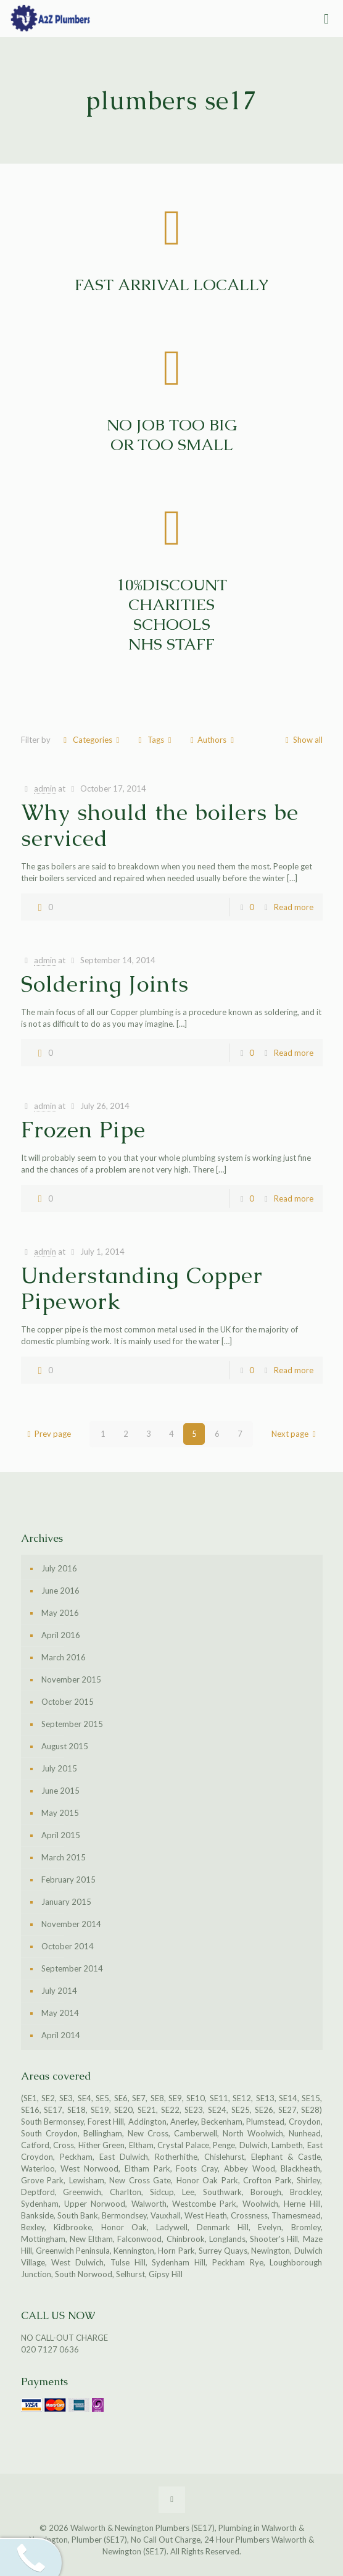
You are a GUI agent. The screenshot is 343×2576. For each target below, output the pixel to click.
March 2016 (63, 1657)
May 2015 (60, 1813)
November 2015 (71, 1679)
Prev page (47, 1434)
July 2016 (59, 1568)
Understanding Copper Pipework (142, 1288)
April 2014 (60, 2035)
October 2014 (67, 1946)
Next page (295, 1434)
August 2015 (64, 1746)
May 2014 (60, 2013)
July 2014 (59, 1991)
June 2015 (60, 1791)
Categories (91, 740)
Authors (212, 740)
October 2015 (67, 1702)
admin (45, 788)
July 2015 (59, 1768)
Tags (154, 740)
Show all (301, 740)
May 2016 (60, 1613)
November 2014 (71, 1924)
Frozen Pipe (83, 1129)
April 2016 (60, 1635)
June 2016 (60, 1590)
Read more (293, 907)
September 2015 (72, 1724)
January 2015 (66, 1902)
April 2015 (60, 1835)
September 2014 (72, 1968)
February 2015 (68, 1879)
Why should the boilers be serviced (160, 825)
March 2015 (63, 1857)
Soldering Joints (105, 983)
